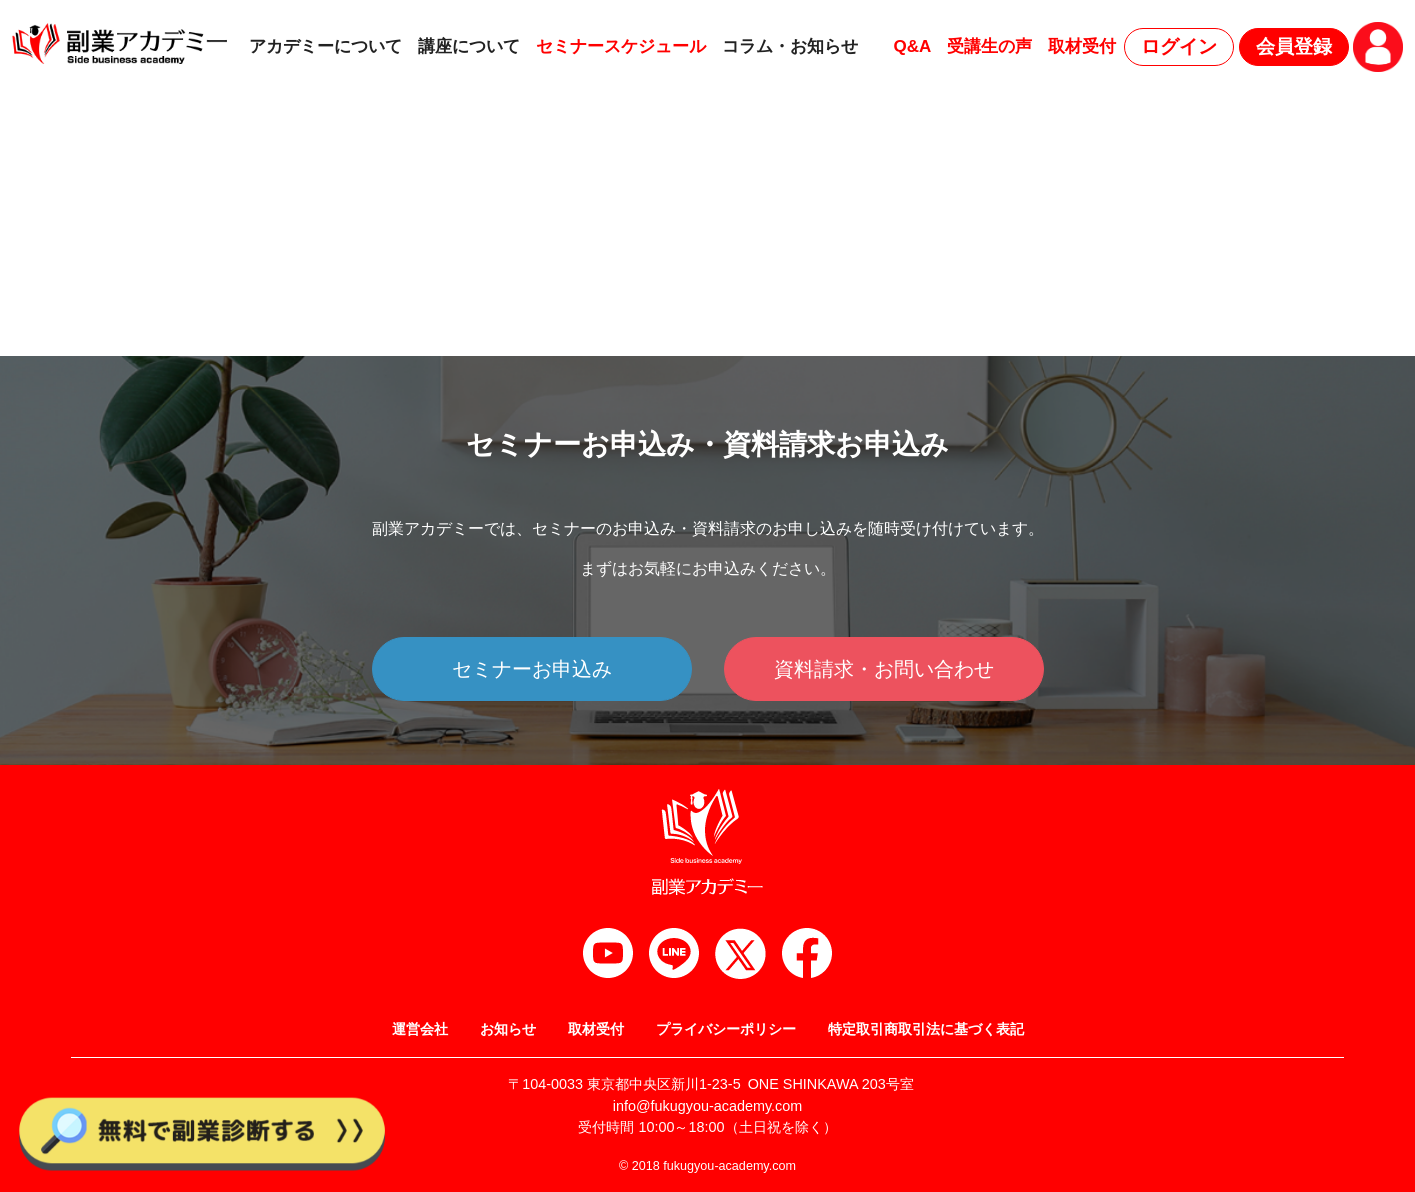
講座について (469, 46)
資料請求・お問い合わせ (884, 669)
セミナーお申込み (532, 669)
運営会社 (420, 1029)
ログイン (1179, 46)
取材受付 (1082, 46)
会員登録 (1294, 46)
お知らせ (508, 1029)
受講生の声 (989, 46)
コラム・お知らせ (790, 46)
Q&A (912, 46)
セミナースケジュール (621, 46)
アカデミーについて (325, 46)
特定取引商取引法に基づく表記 (926, 1029)
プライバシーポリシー (726, 1029)
